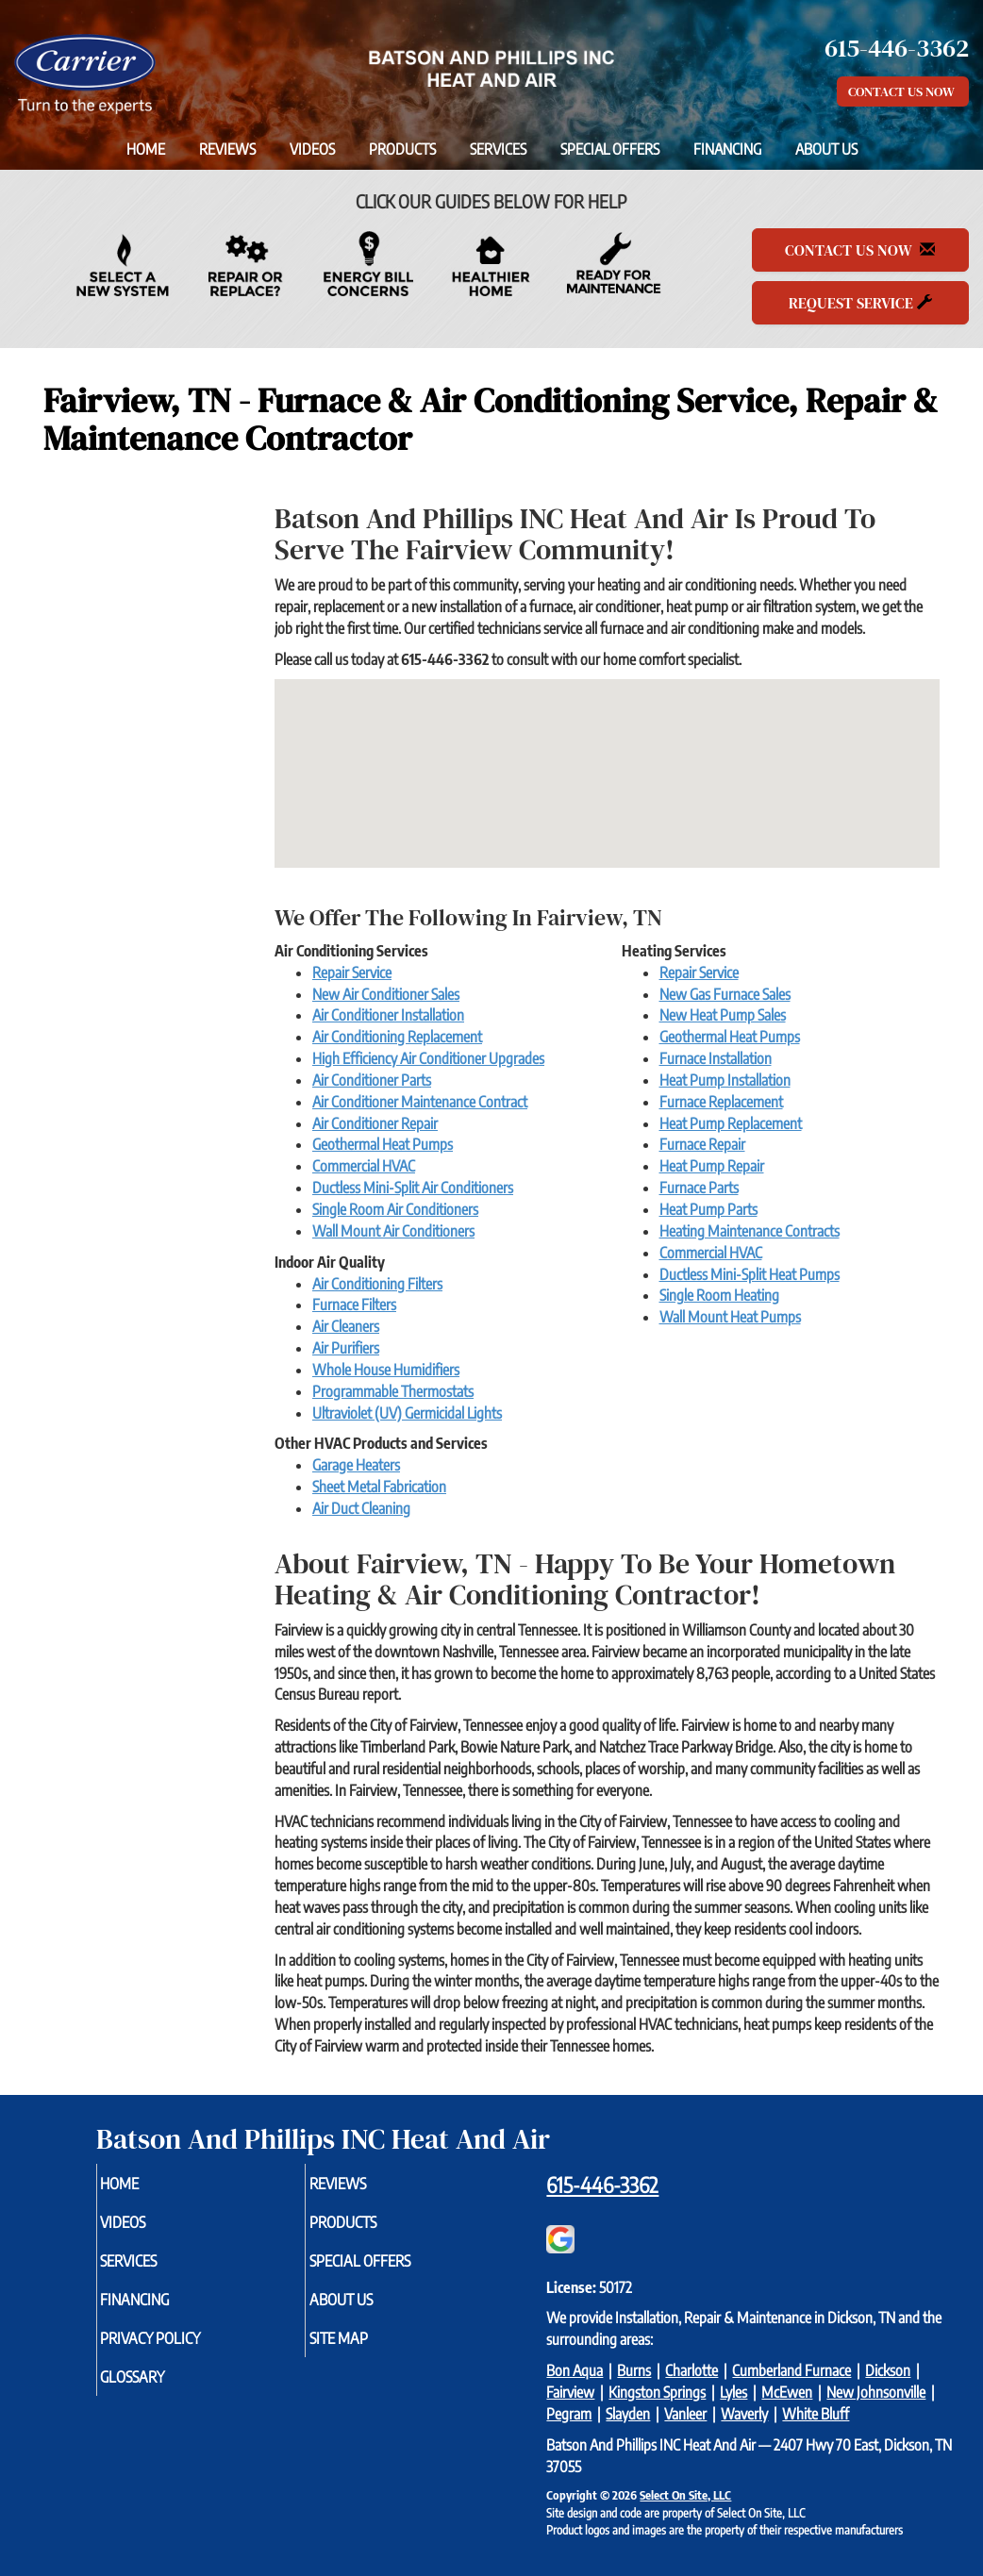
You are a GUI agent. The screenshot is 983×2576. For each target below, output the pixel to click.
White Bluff (815, 2413)
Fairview (570, 2392)
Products (402, 149)
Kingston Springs (657, 2392)
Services (498, 149)
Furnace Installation (715, 1058)
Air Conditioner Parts (371, 1080)
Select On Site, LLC (685, 2494)
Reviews (227, 149)
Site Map (369, 2350)
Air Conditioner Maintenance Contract (419, 1101)
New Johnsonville (875, 2392)
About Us (826, 149)
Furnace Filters (354, 1304)
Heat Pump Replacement (730, 1123)
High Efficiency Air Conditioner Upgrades (428, 1058)
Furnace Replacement (721, 1101)
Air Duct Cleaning (361, 1508)
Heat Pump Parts (708, 1209)
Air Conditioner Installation (388, 1014)
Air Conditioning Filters (377, 1283)
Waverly (744, 2413)
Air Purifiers (345, 1347)
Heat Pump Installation (725, 1080)
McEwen (786, 2392)
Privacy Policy (184, 2350)
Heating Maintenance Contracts (749, 1231)
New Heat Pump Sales (722, 1014)
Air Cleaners (345, 1326)
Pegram (568, 2413)
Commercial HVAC (363, 1165)
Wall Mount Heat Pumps (730, 1316)
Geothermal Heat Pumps (382, 1144)
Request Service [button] (860, 302)
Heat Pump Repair (711, 1165)
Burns (634, 2370)
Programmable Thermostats (393, 1391)
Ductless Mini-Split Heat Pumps (749, 1274)
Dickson (887, 2370)
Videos (312, 149)
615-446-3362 (602, 2184)
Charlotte (691, 2370)
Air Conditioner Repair (375, 1123)
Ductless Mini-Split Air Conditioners (412, 1187)
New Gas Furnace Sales (725, 994)
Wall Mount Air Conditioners (393, 1231)
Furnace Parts (699, 1187)
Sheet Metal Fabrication (379, 1486)
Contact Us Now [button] (903, 91)
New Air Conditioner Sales (385, 994)
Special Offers (609, 149)
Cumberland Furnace (791, 2370)
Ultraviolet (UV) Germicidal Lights (407, 1413)
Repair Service (352, 972)
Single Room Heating (719, 1295)
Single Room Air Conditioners (395, 1209)
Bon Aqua (574, 2370)
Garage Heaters (356, 1464)
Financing (727, 149)
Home (145, 149)
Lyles (733, 2392)
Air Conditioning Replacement (397, 1036)
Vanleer (685, 2413)
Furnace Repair (702, 1144)
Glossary (163, 2392)
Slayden (628, 2413)
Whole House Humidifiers (385, 1369)
